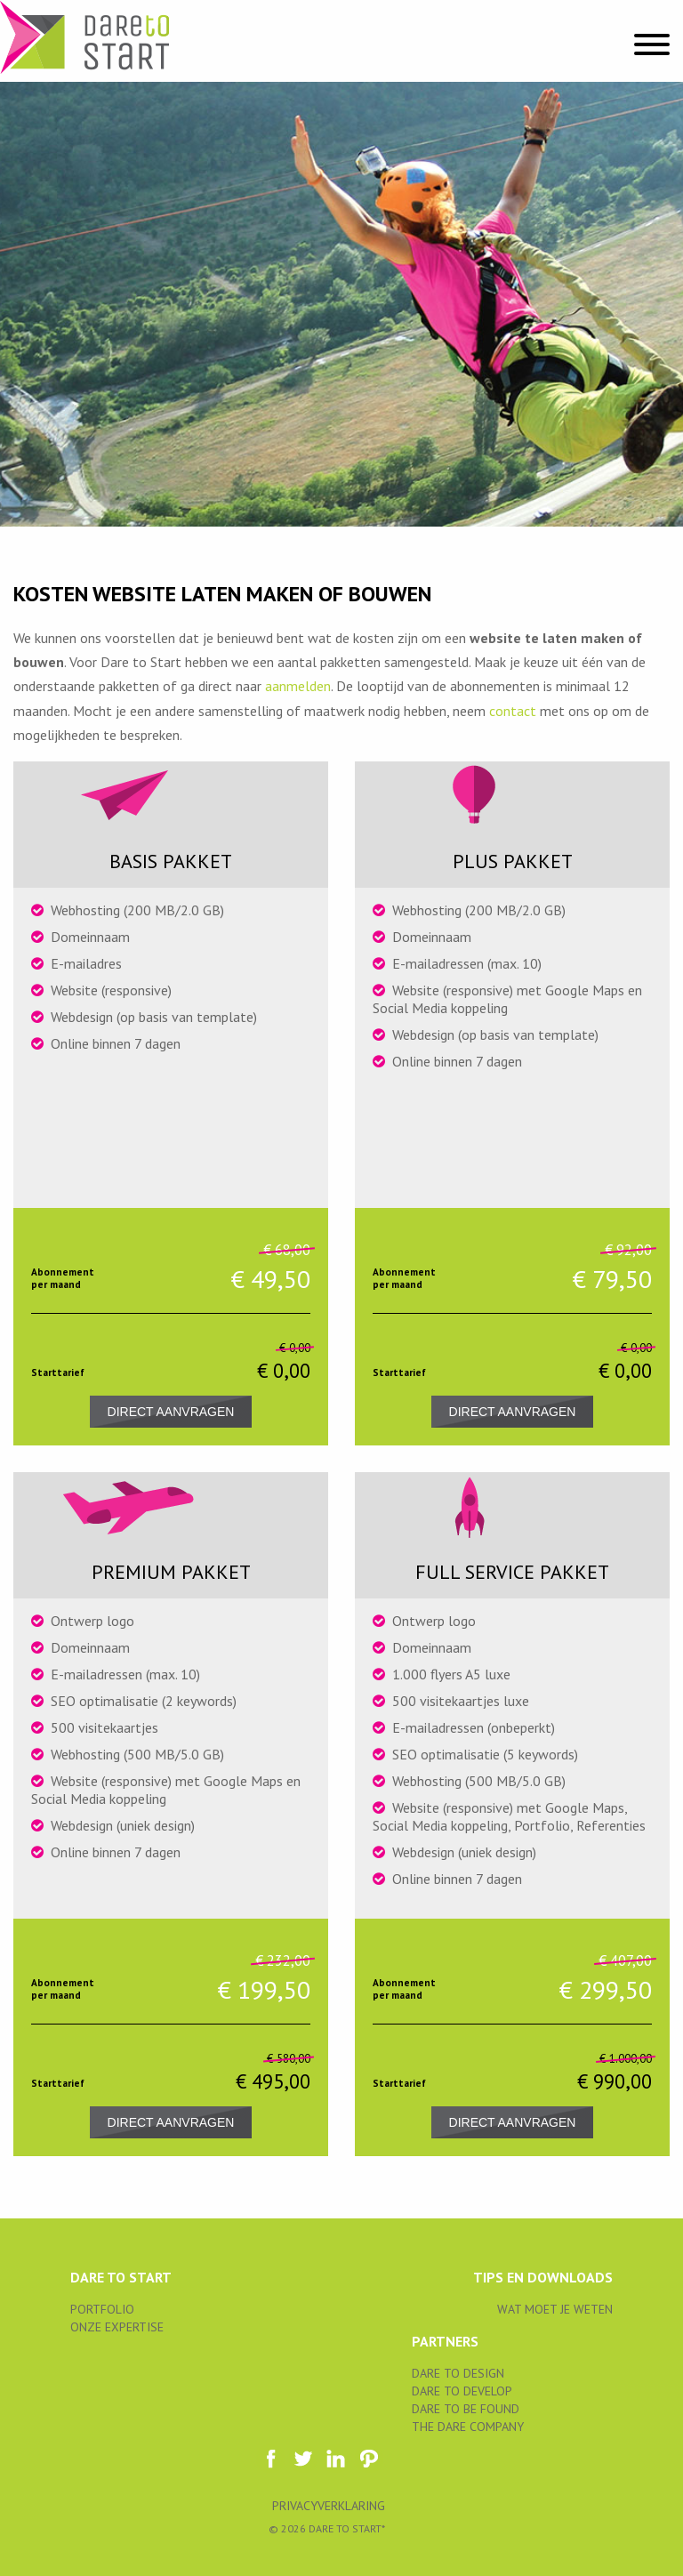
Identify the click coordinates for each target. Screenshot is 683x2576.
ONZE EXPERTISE (117, 2327)
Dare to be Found (465, 2409)
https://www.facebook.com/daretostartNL (270, 2458)
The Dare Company (468, 2427)
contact (512, 711)
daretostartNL (303, 2458)
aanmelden (298, 686)
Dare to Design (458, 2373)
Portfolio (102, 2309)
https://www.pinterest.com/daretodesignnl (369, 2458)
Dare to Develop (462, 2391)
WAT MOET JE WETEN (555, 2309)
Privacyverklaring (328, 2506)
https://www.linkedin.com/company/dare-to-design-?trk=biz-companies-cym (336, 2458)
